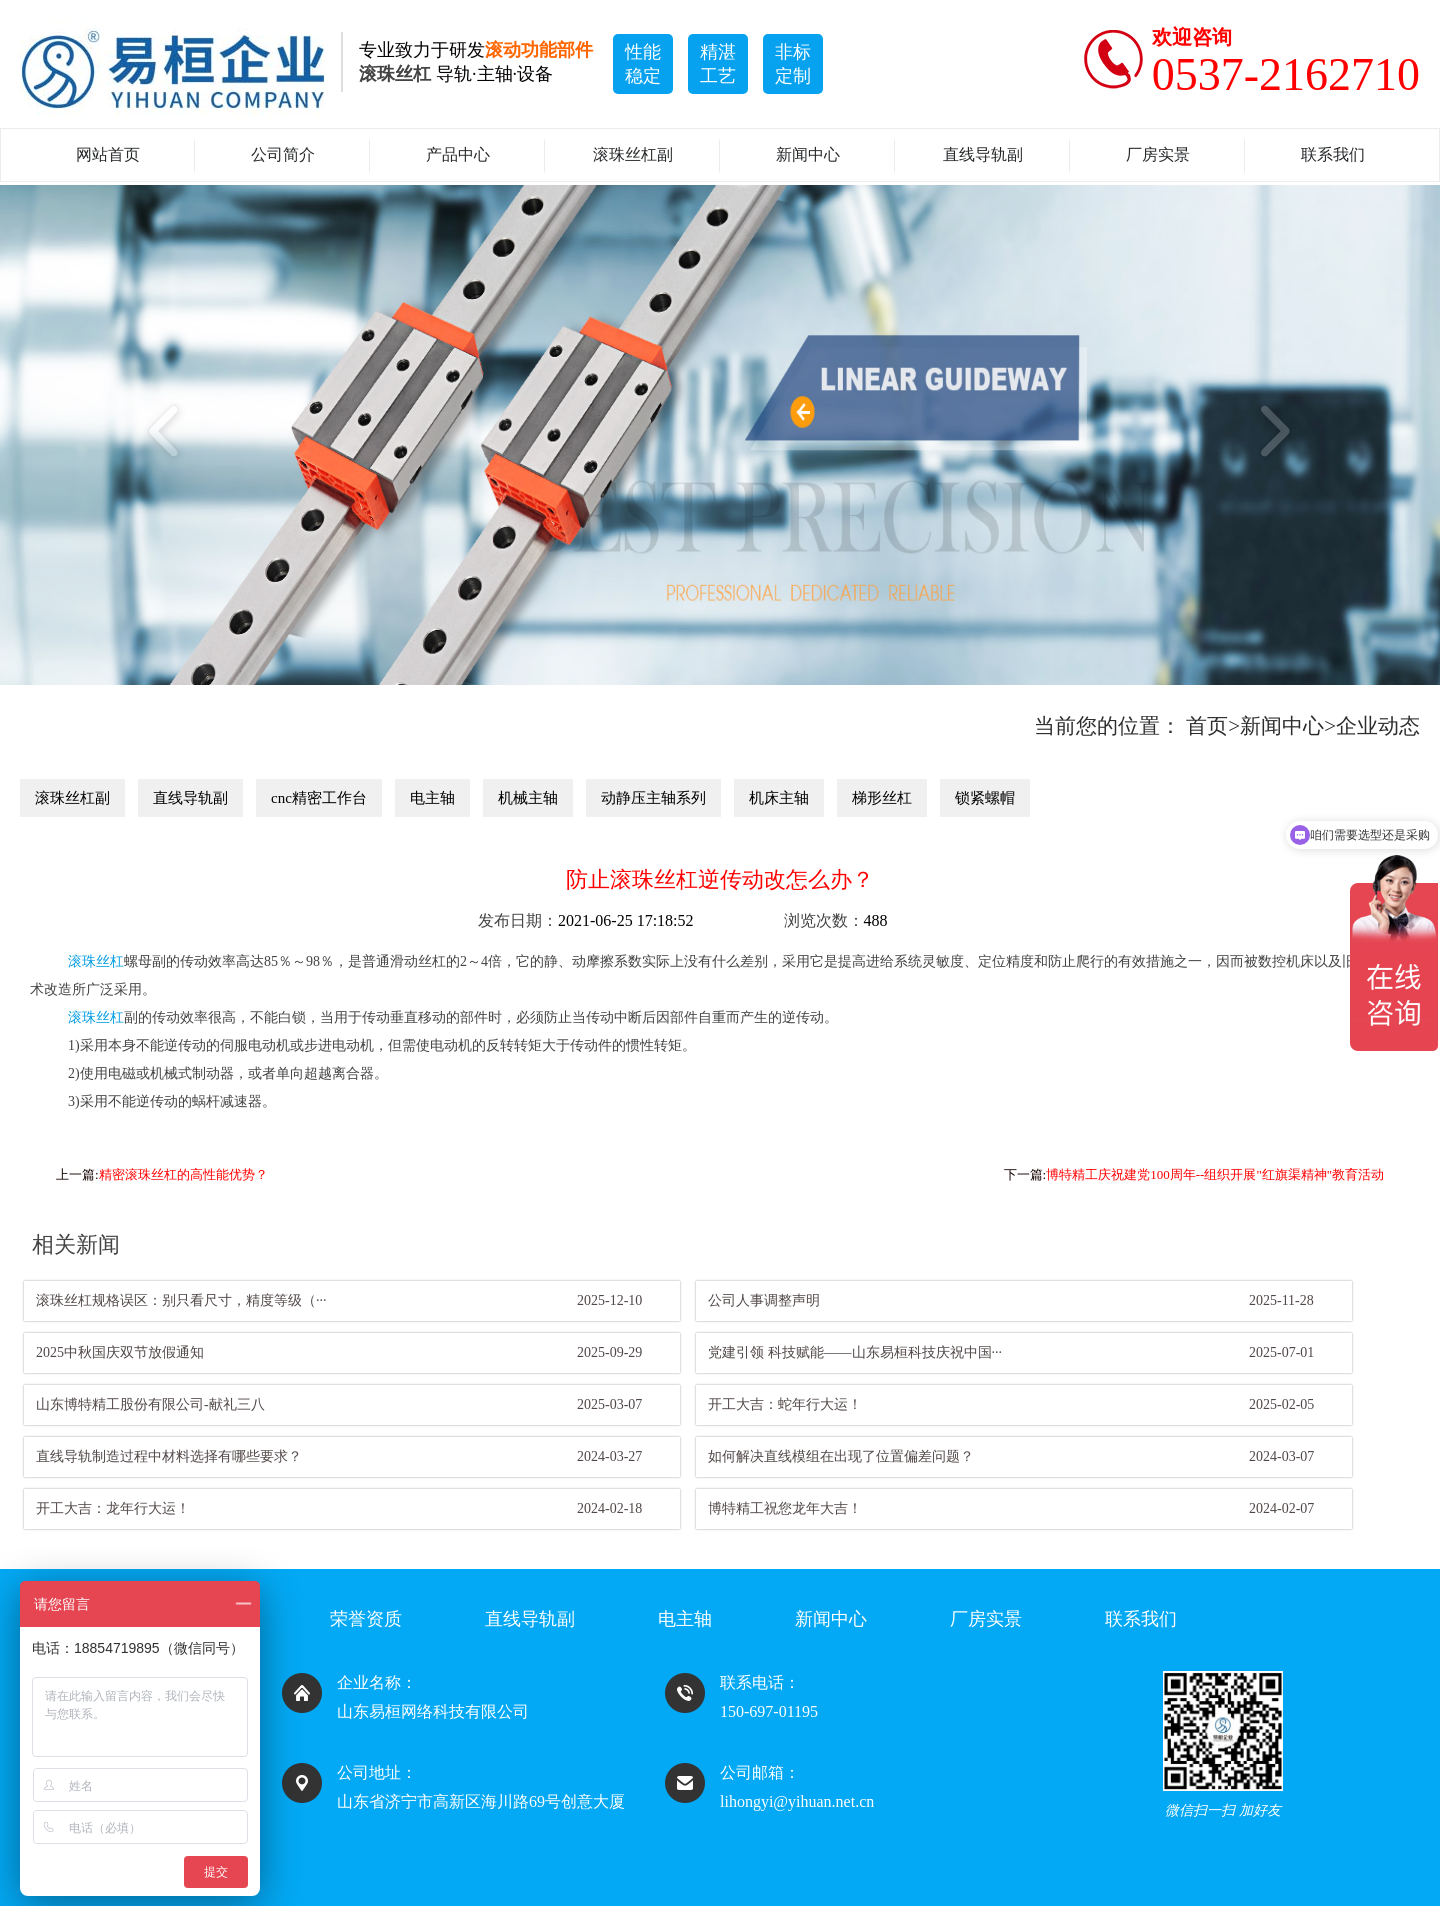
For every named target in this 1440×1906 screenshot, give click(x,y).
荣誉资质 (366, 1619)
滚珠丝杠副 (633, 154)
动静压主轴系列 (653, 798)
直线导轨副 (983, 154)
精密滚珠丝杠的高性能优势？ (183, 1174)
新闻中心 (808, 154)
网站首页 (108, 154)
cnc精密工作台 (319, 798)
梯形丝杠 (882, 798)
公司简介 (283, 154)
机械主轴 (528, 798)
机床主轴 (779, 798)
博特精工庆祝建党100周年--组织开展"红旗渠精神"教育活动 (1215, 1174)
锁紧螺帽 (985, 798)
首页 (1207, 726)
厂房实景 (1158, 154)
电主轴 (432, 798)
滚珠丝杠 (96, 961)
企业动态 (1378, 726)
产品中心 (458, 154)
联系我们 (1333, 154)
